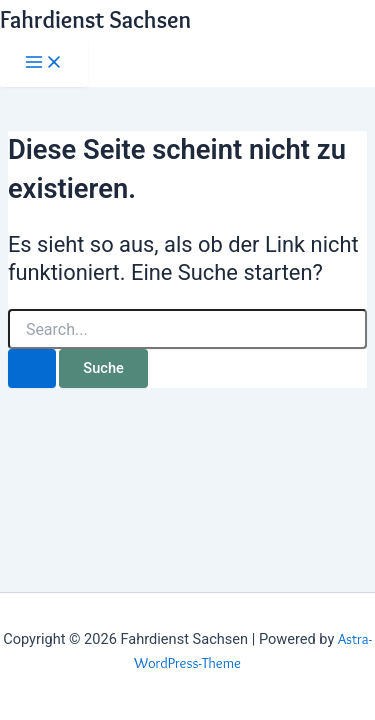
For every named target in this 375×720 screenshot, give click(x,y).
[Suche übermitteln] (32, 368)
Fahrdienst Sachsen (95, 19)
